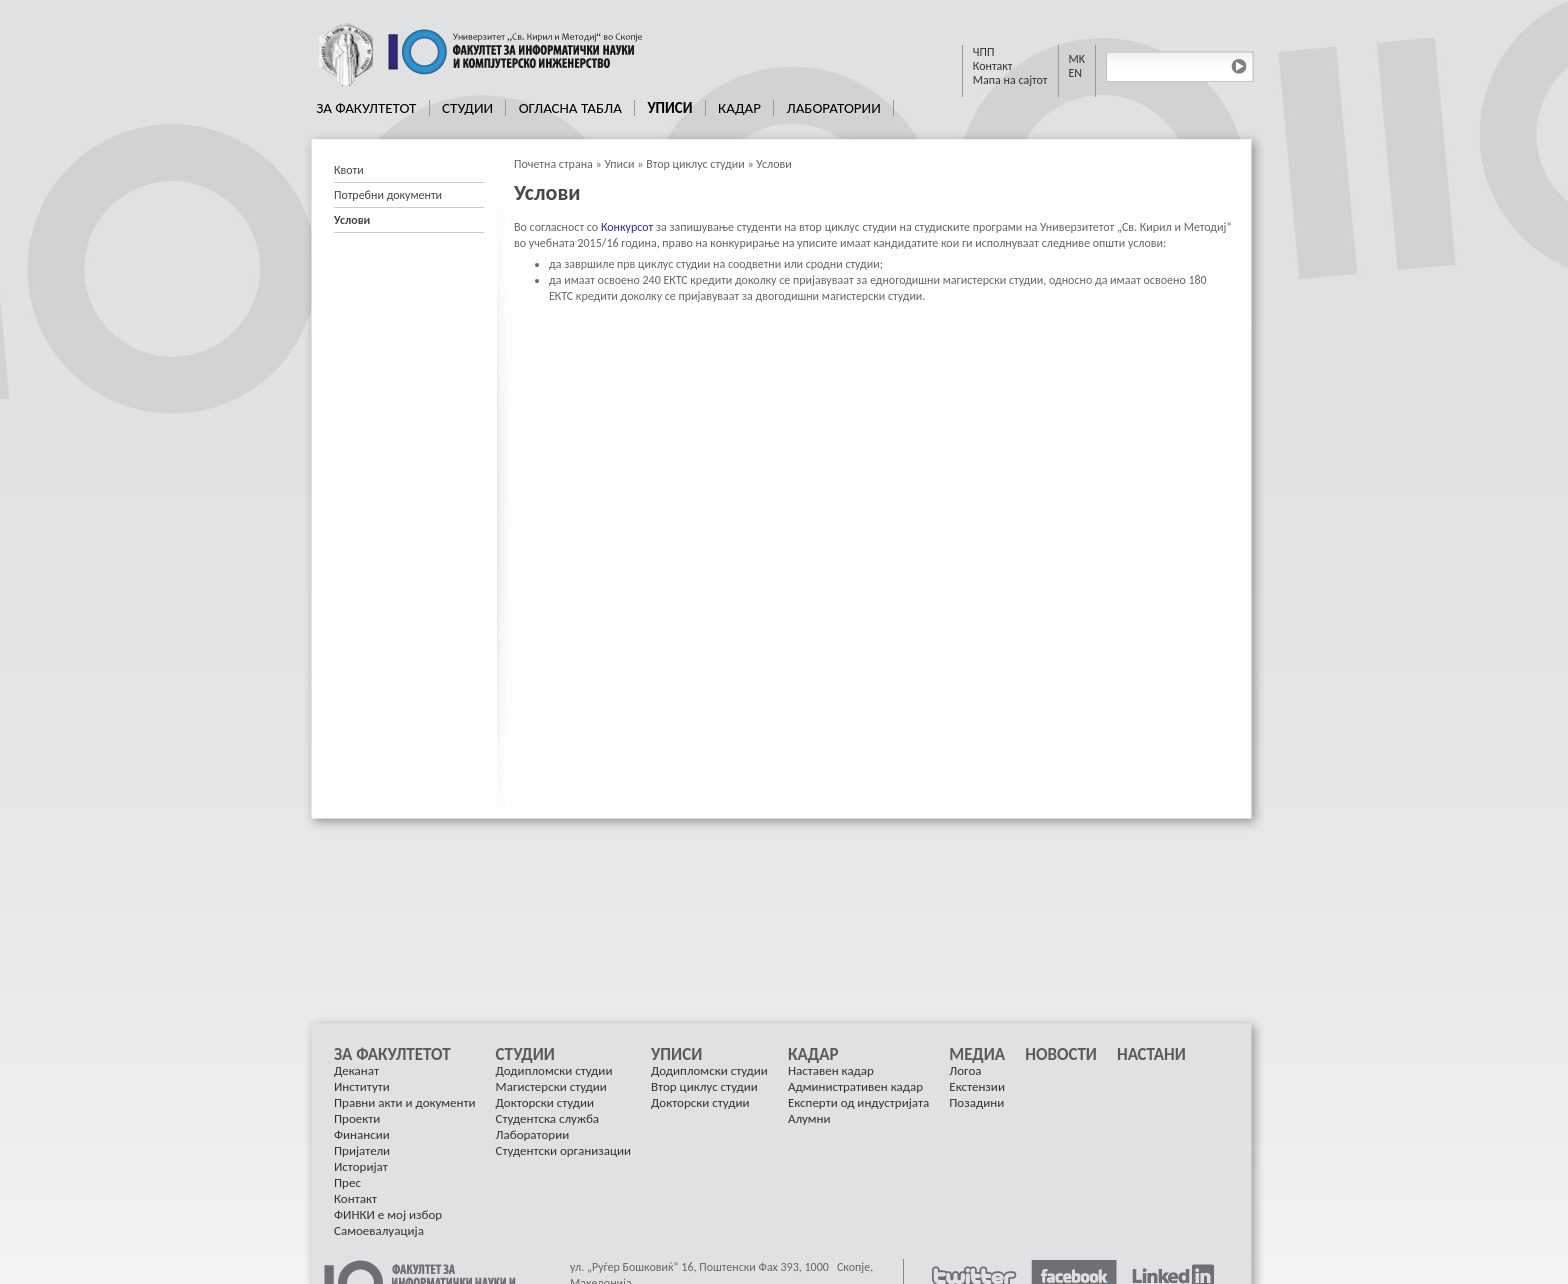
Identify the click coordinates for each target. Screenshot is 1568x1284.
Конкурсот (627, 227)
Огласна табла (570, 108)
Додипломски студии (554, 1070)
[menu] (409, 195)
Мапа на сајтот (1010, 80)
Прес (347, 1182)
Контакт (993, 66)
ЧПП (984, 52)
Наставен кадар (831, 1070)
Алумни (809, 1118)
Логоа (965, 1070)
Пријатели (362, 1150)
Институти (362, 1086)
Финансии (362, 1134)
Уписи (669, 108)
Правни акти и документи (405, 1102)
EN (1076, 73)
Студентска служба (547, 1118)
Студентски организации (563, 1150)
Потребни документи (388, 195)
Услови (773, 164)
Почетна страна (553, 164)
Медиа (977, 1055)
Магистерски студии (551, 1086)
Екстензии (977, 1086)
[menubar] (599, 108)
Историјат (361, 1166)
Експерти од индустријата (858, 1102)
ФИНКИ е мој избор (388, 1214)
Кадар (739, 108)
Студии (467, 108)
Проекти (357, 1118)
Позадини (976, 1102)
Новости (1061, 1055)
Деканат (356, 1070)
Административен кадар (855, 1086)
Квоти (349, 170)
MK (1077, 59)
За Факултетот (366, 108)
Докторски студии (545, 1102)
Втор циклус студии (695, 164)
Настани (1151, 1055)
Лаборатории (833, 108)
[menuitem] (367, 108)
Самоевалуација (379, 1230)
